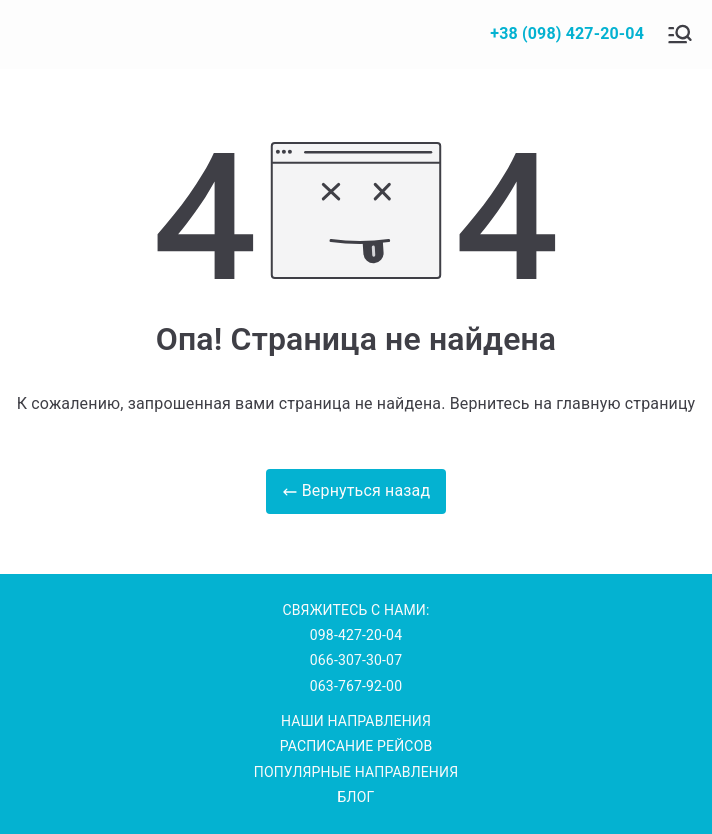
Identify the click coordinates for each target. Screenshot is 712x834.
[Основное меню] (680, 34)
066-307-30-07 (356, 660)
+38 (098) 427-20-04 (567, 33)
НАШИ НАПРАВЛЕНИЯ (356, 721)
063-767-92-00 (356, 686)
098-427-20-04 (356, 635)
